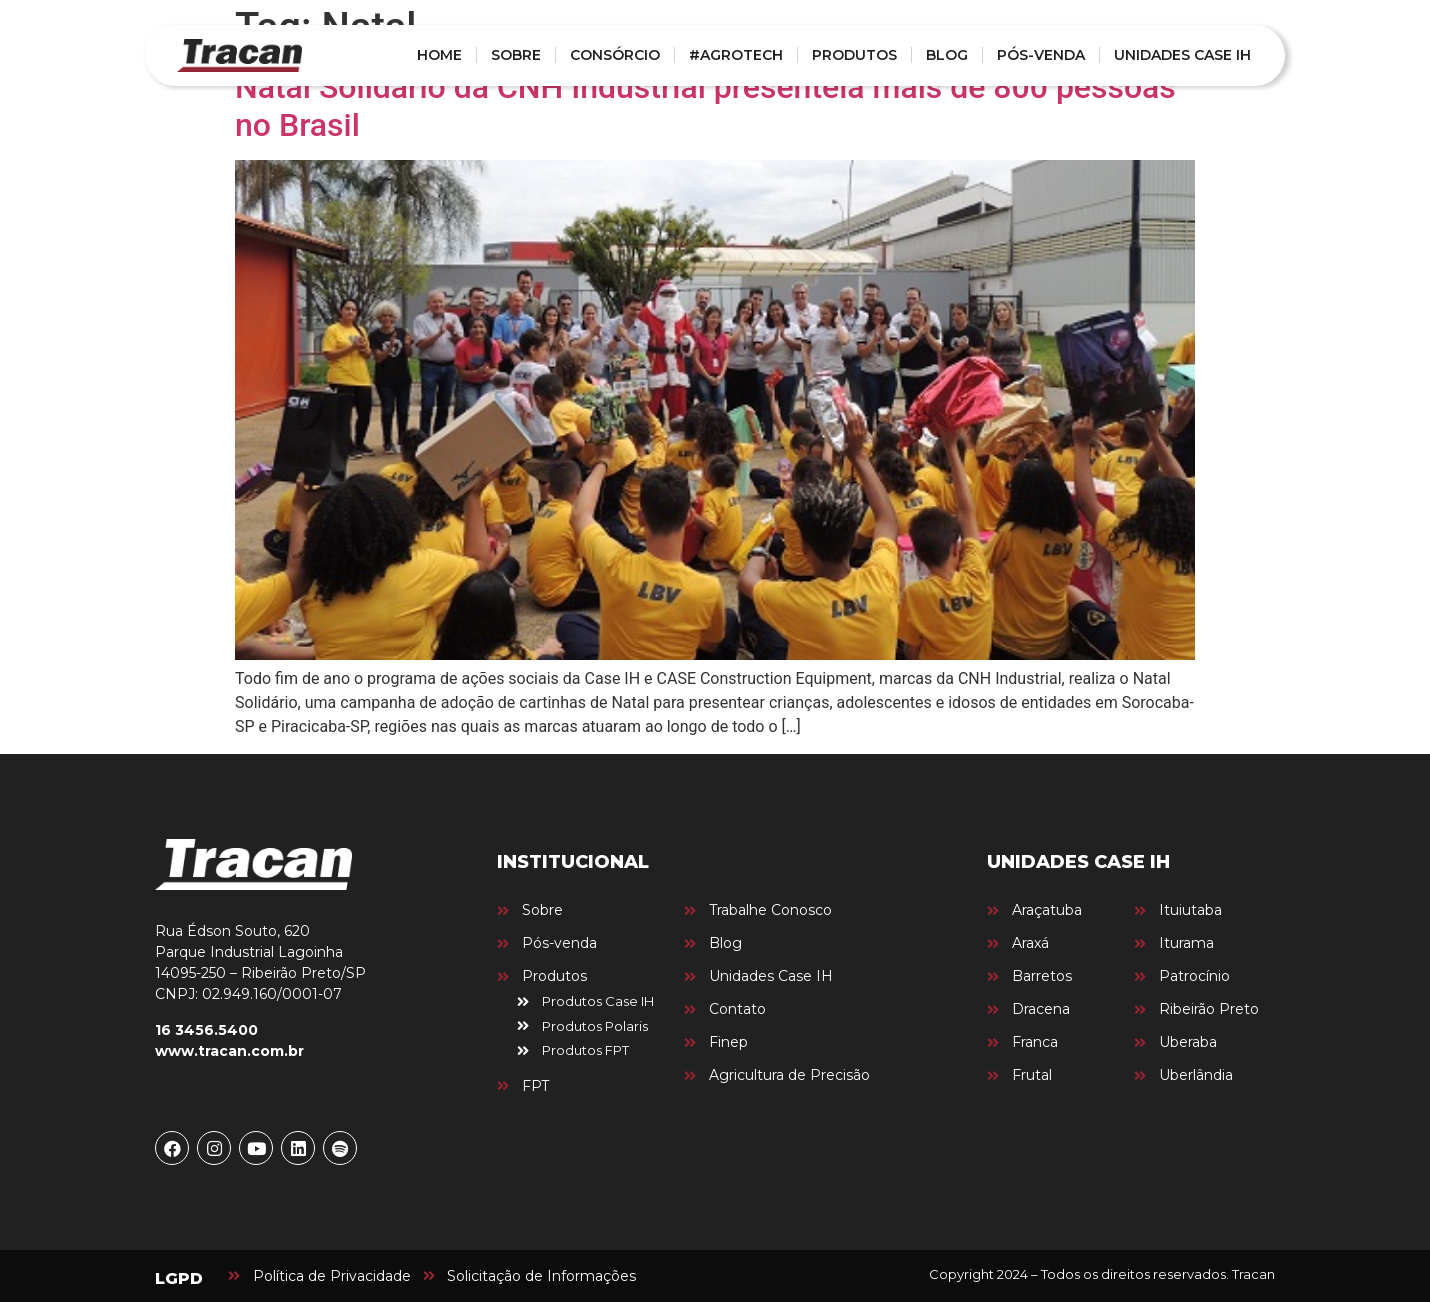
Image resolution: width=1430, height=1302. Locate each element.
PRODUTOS (854, 55)
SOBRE (516, 55)
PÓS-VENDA (1041, 55)
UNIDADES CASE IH (1182, 55)
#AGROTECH (736, 55)
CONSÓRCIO (615, 55)
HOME (439, 55)
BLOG (947, 55)
